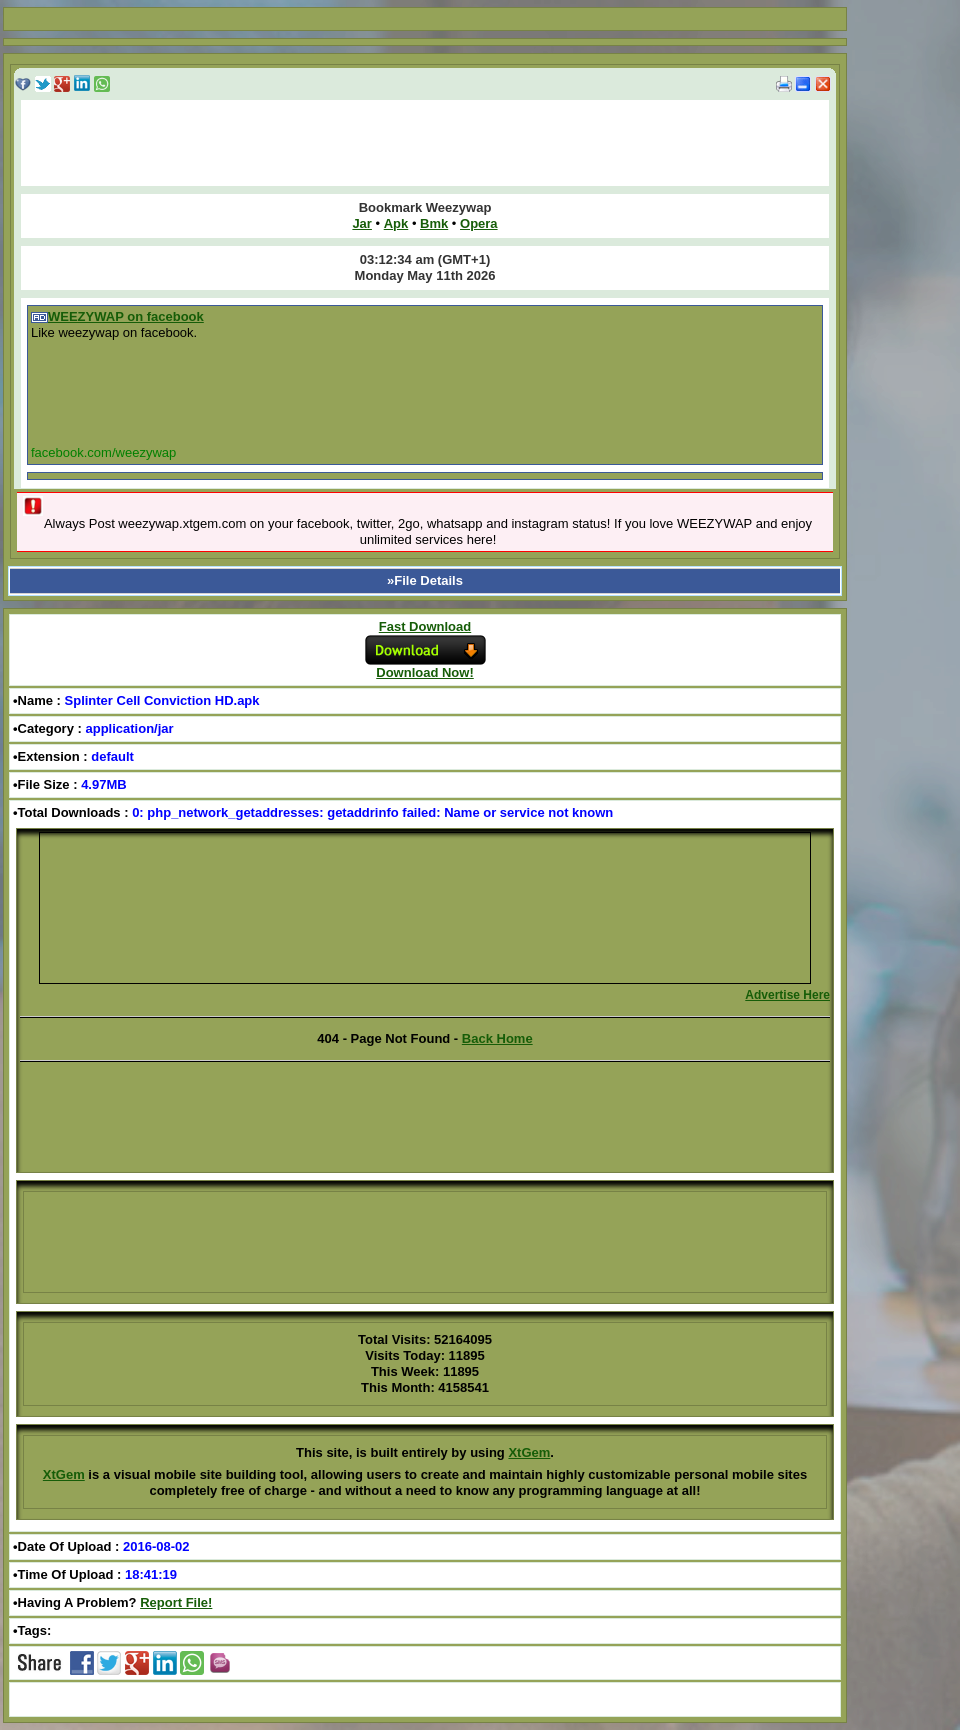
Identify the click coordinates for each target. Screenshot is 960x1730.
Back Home (497, 1038)
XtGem (529, 1452)
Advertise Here (787, 995)
